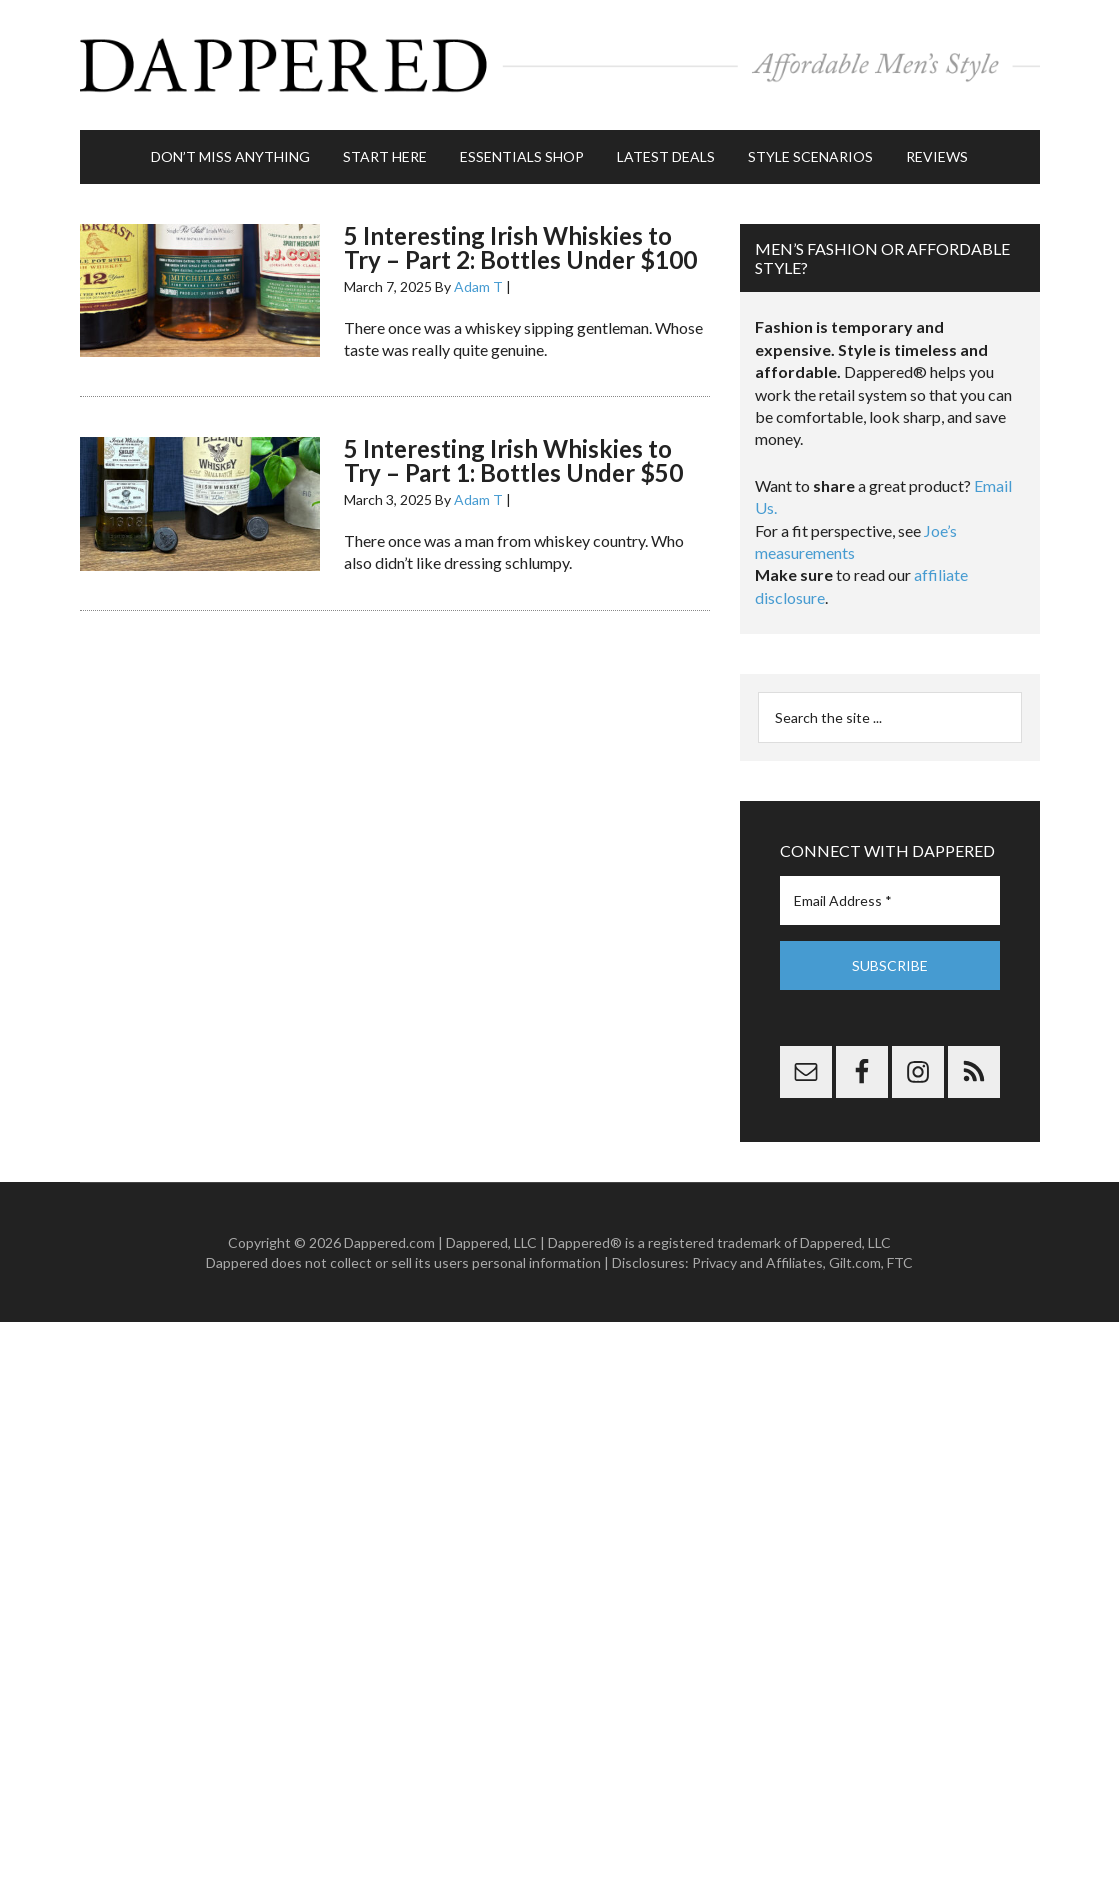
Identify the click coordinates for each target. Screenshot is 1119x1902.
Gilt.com (855, 1262)
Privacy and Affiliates (757, 1262)
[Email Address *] (890, 900)
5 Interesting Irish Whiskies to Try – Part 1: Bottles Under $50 (513, 460)
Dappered (560, 65)
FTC (900, 1262)
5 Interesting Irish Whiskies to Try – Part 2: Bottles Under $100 (520, 247)
